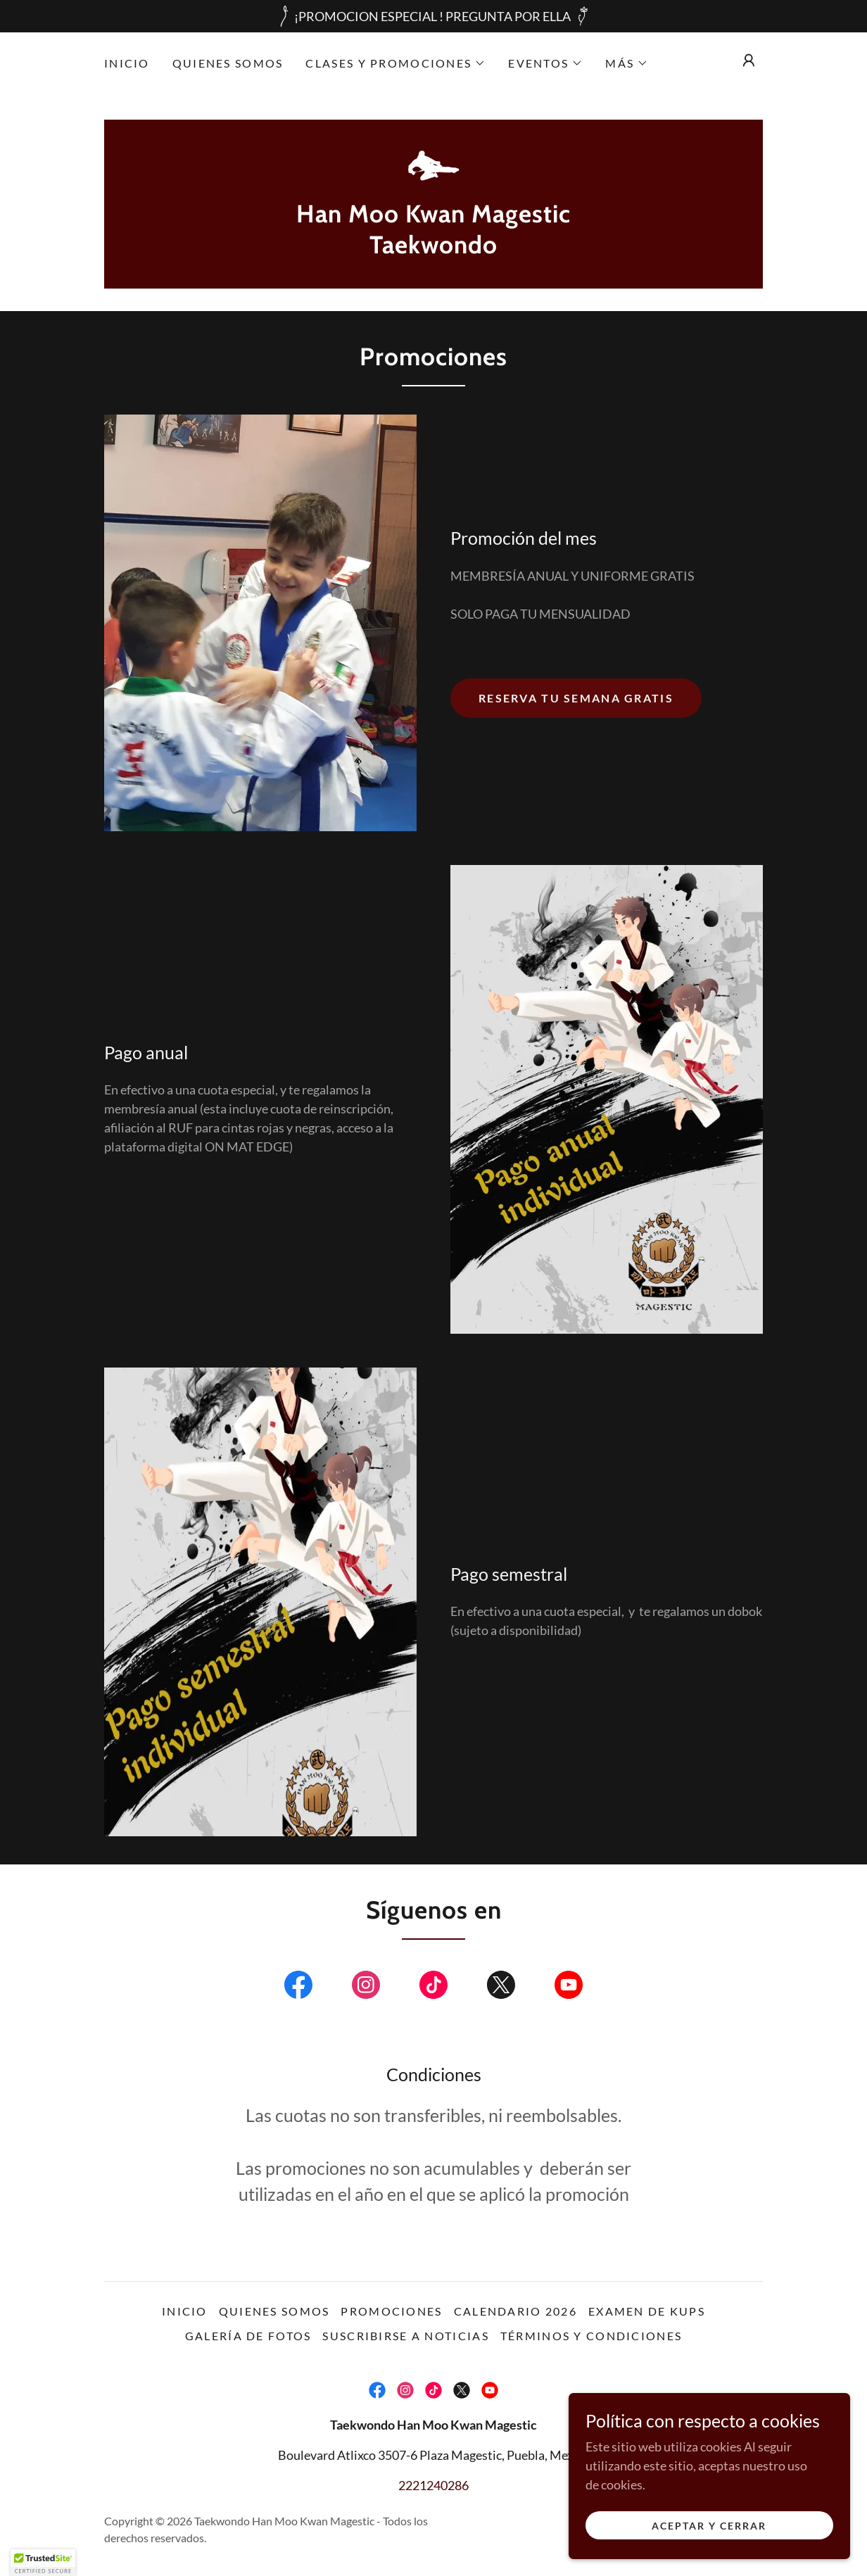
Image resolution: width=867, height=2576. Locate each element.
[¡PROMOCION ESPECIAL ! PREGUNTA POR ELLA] (433, 16)
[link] (433, 166)
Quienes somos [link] (228, 63)
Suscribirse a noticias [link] (405, 2335)
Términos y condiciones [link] (591, 2335)
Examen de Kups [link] (646, 2311)
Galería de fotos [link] (248, 2335)
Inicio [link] (127, 63)
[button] (395, 63)
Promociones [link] (391, 2311)
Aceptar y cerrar (709, 2526)
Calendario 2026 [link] (515, 2311)
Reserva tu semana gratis (576, 698)
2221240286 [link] (433, 2485)
